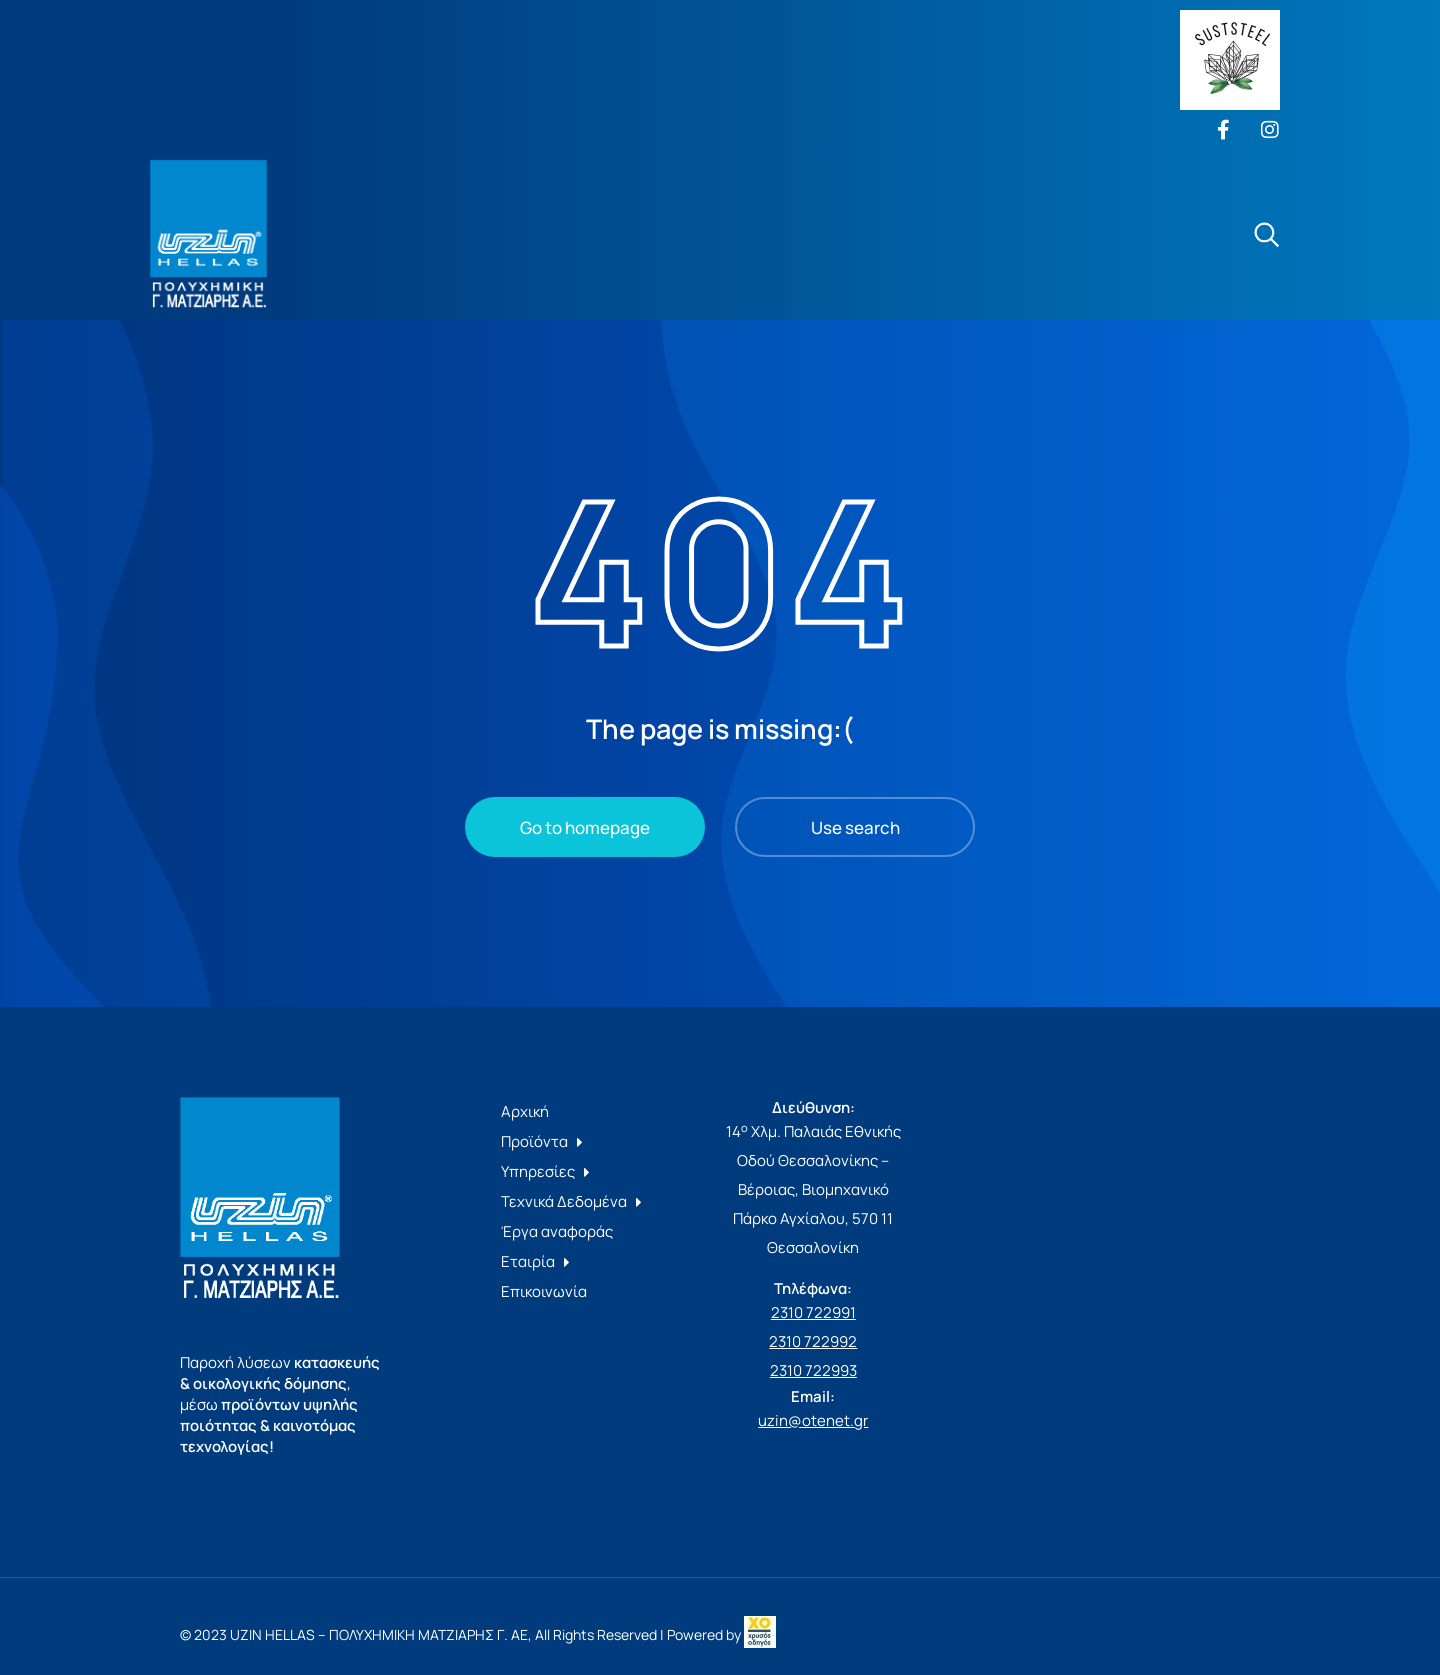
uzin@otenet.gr (813, 1420)
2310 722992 (813, 1341)
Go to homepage (585, 827)
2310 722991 (813, 1312)
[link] (760, 1634)
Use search (855, 827)
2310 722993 (813, 1370)
